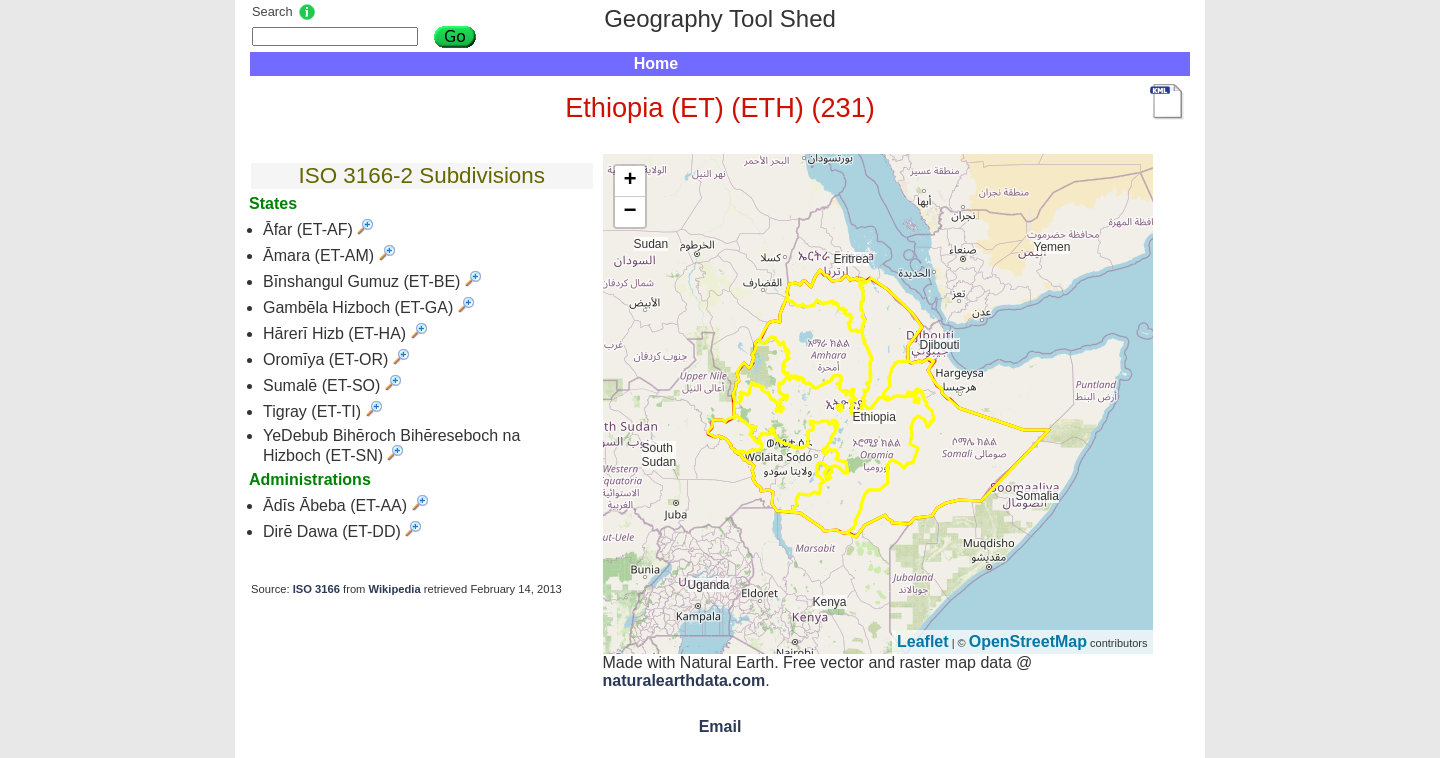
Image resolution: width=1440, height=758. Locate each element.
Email (720, 726)
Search (272, 11)
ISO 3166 (316, 589)
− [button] (629, 212)
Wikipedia (395, 589)
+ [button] (629, 181)
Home (656, 63)
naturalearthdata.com (684, 680)
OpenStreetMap (1028, 641)
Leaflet (923, 641)
